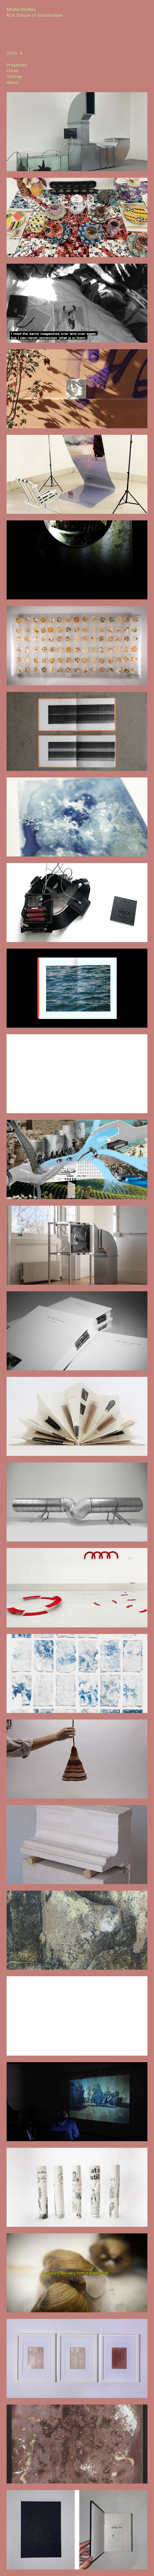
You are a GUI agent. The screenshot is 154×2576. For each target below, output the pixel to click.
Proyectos (17, 65)
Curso (12, 70)
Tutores (14, 76)
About (13, 82)
